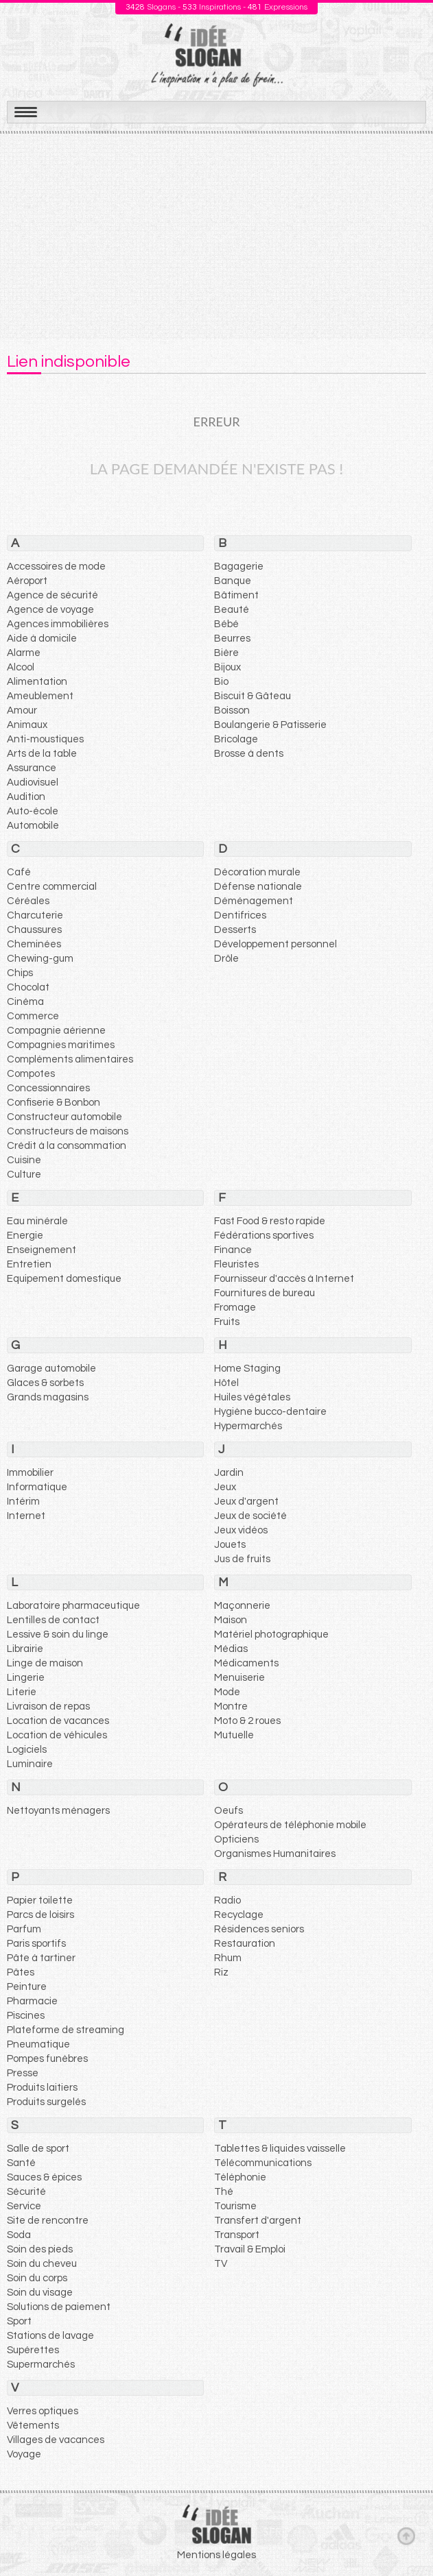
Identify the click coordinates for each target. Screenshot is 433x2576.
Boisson (232, 710)
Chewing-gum (40, 958)
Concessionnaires (48, 1088)
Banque (232, 581)
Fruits (226, 1322)
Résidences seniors (259, 1929)
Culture (24, 1174)
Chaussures (34, 930)
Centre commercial (52, 887)
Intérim (23, 1501)
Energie (25, 1235)
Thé (223, 2192)
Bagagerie (239, 566)
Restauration (244, 1944)
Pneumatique (38, 2044)
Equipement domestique (64, 1279)
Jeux (225, 1487)
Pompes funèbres (47, 2059)
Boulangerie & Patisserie (270, 725)
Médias (231, 1649)
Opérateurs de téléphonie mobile (290, 1825)
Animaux (27, 725)
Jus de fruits (242, 1559)
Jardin (229, 1473)
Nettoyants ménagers (58, 1811)
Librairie (25, 1649)
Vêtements (33, 2425)
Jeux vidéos (241, 1530)
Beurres (232, 638)
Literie (21, 1692)
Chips (20, 973)
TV (220, 2264)
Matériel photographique (271, 1634)
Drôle (226, 958)
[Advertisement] (216, 236)
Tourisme (235, 2206)
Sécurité (26, 2192)
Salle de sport (38, 2148)
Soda (19, 2235)
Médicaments (246, 1663)
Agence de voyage (50, 610)
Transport (236, 2235)
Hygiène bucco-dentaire (270, 1412)
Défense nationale (258, 887)
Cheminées (34, 944)
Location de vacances (58, 1721)
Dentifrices (240, 915)
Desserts (235, 930)
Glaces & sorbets (45, 1383)
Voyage (24, 2454)
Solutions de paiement (58, 2307)
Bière (226, 653)
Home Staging (247, 1368)
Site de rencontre (48, 2220)
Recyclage (239, 1915)
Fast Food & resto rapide (269, 1221)
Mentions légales (216, 2555)
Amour (22, 710)
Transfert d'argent (257, 2220)
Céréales (28, 901)
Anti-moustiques (45, 739)
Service (24, 2206)
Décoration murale (257, 872)
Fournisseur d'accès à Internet (284, 1279)
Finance (233, 1250)
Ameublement (40, 696)
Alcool (20, 667)
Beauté (231, 610)
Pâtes (20, 1972)
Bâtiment (236, 595)
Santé (21, 2163)
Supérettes (33, 2350)
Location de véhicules (57, 1735)
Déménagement (253, 901)
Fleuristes (236, 1264)
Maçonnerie (242, 1606)
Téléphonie (240, 2177)
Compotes (31, 1074)
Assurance (31, 768)
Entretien (29, 1264)
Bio (221, 682)
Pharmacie (32, 2001)
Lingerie (26, 1678)
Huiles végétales (252, 1397)
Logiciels (27, 1750)
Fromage (235, 1307)
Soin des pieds (40, 2249)
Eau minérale (37, 1221)
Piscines (26, 2015)
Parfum (24, 1929)
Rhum (228, 1958)
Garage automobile (51, 1368)
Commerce (33, 1016)
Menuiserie (239, 1678)
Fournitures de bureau (264, 1293)
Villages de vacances (55, 2440)
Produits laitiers (42, 2087)
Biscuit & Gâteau (252, 696)
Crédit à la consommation (66, 1146)
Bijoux (227, 667)
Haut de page (406, 2536)
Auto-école (32, 811)
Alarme (23, 653)
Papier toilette (40, 1900)
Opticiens (236, 1839)
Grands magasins (48, 1397)
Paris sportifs (36, 1944)
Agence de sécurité (52, 595)
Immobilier (30, 1473)
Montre (231, 1706)
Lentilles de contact (53, 1620)
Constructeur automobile (64, 1117)
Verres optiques (42, 2411)
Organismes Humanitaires (275, 1854)
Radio (227, 1900)
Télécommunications (263, 2163)
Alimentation (37, 682)
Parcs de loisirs (40, 1915)
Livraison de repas (48, 1706)
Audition (26, 797)
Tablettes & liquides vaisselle (280, 2148)
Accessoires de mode (56, 566)
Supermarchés (41, 2364)
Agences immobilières (57, 624)
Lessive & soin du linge (57, 1634)
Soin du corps (37, 2278)
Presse (22, 2073)
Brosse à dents (248, 754)
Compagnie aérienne (56, 1030)
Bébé (226, 624)
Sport (19, 2321)
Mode (227, 1692)
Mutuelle (234, 1735)
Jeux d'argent (246, 1501)
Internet (26, 1516)
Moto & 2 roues (247, 1721)
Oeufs (228, 1811)
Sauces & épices (44, 2177)
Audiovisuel (32, 782)
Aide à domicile (42, 638)
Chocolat (28, 987)
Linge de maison (45, 1663)
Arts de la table (42, 754)
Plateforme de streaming (65, 2030)
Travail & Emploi (249, 2249)
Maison (230, 1620)
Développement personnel (275, 944)
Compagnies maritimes (61, 1045)
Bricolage (236, 739)
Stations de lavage (50, 2336)
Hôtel (226, 1383)
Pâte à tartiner (41, 1958)
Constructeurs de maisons (67, 1131)
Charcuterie (35, 915)
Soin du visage (40, 2292)
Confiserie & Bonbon (53, 1102)
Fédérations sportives (264, 1235)
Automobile (33, 826)
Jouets (230, 1545)
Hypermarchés (248, 1426)
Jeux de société (250, 1516)
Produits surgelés (46, 2102)
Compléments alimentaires (70, 1059)
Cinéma (25, 1002)
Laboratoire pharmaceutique (73, 1606)
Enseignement (41, 1250)
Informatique (37, 1487)
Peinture (27, 1987)
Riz (221, 1972)
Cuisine (24, 1160)
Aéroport (27, 581)
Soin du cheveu (42, 2264)
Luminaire (30, 1764)
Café (19, 872)
